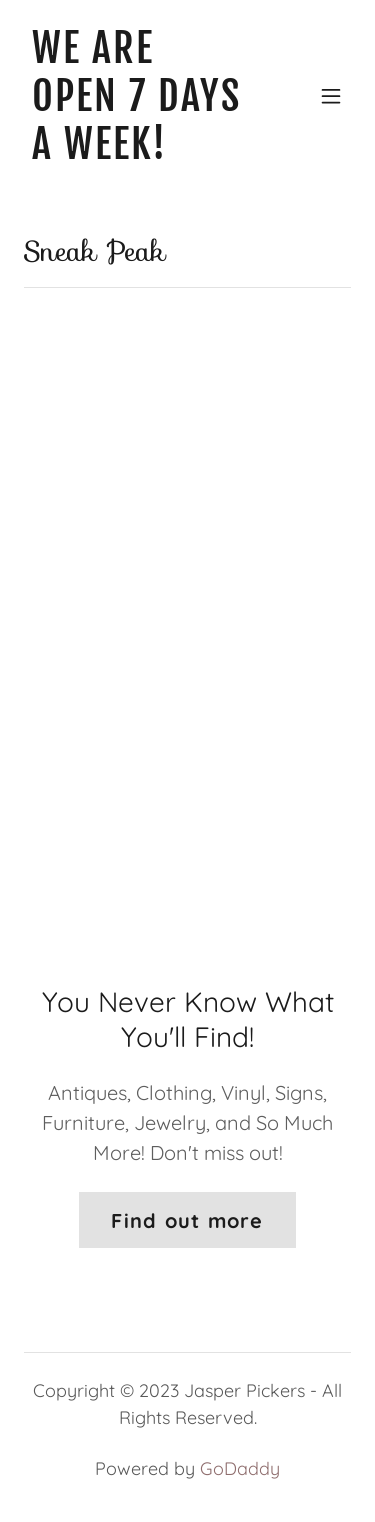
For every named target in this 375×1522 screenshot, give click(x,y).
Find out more (187, 1220)
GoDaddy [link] (240, 1468)
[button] (331, 96)
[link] (138, 151)
